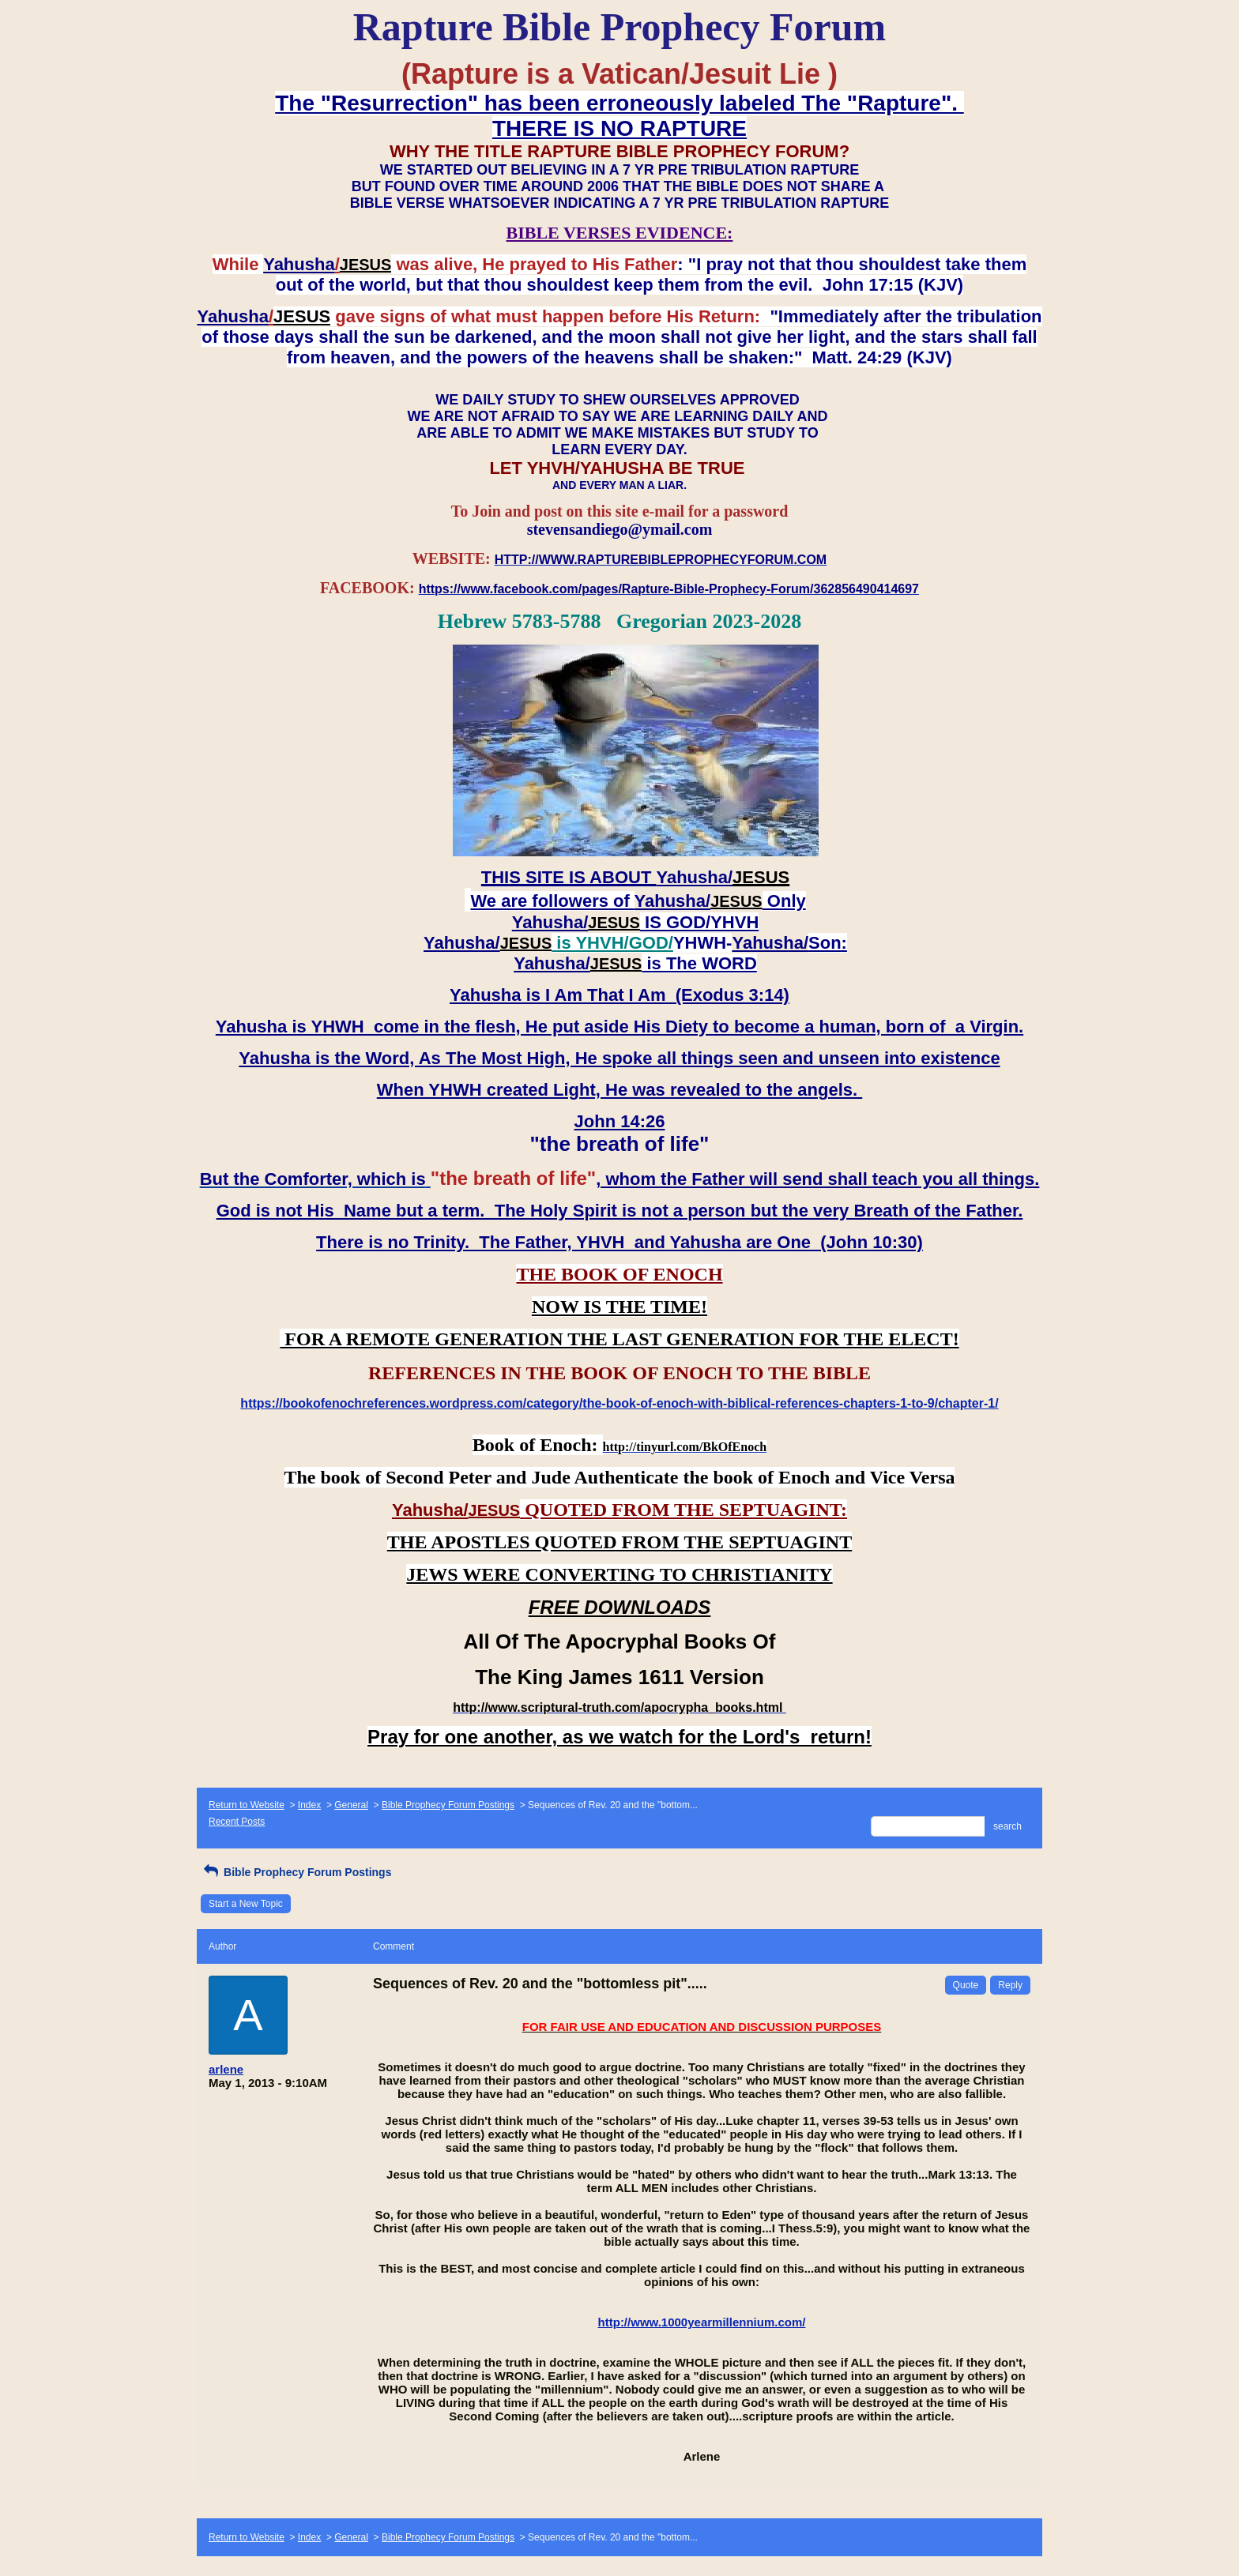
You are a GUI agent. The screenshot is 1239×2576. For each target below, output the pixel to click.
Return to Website (246, 1805)
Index (309, 1805)
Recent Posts (237, 1821)
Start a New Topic (246, 1903)
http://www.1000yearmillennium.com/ (702, 2322)
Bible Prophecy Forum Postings (448, 1805)
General (351, 1805)
